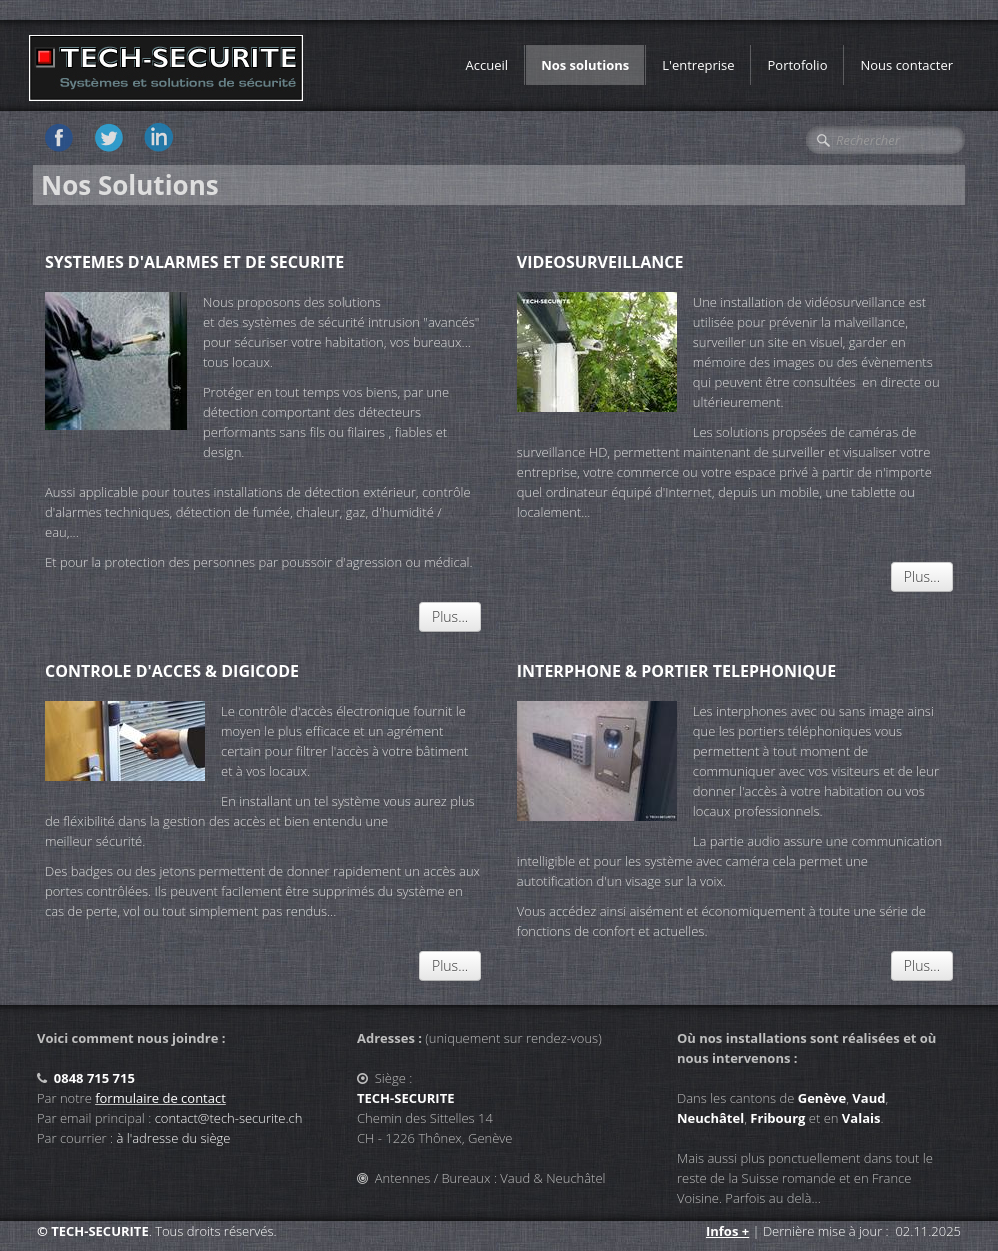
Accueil (487, 65)
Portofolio (797, 65)
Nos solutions (585, 65)
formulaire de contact (160, 1098)
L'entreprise (698, 65)
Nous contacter (906, 65)
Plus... (450, 616)
